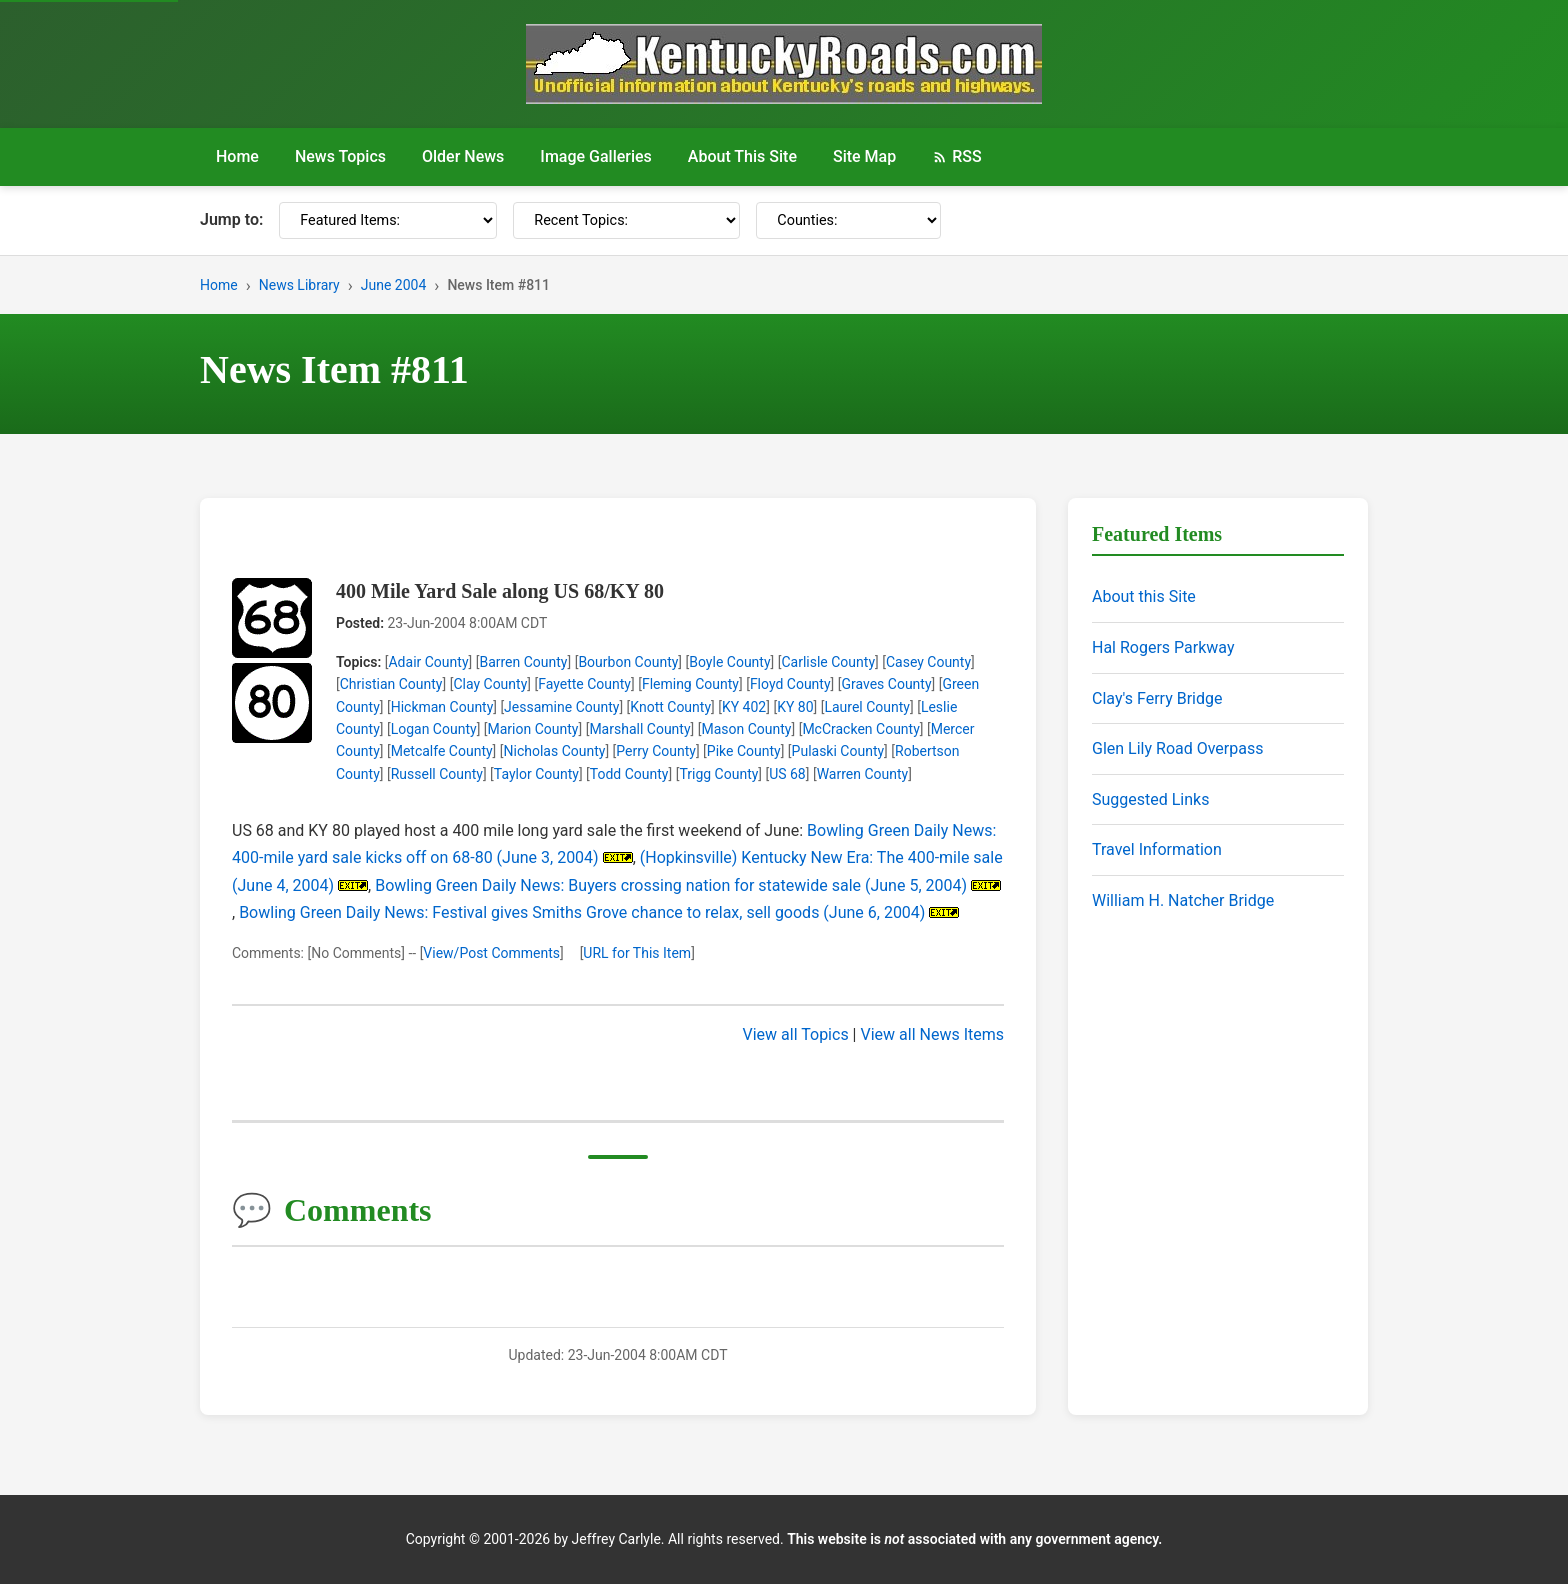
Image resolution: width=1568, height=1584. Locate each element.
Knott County (670, 707)
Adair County (428, 662)
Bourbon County (628, 662)
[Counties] (848, 220)
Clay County (490, 684)
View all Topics (796, 1034)
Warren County (863, 774)
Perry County (656, 751)
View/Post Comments (491, 953)
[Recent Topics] (626, 220)
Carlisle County (828, 662)
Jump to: (231, 219)
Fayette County (584, 684)
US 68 (787, 774)
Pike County (744, 751)
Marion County (533, 729)
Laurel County (867, 707)
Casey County (928, 662)
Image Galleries (596, 156)
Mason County (746, 729)
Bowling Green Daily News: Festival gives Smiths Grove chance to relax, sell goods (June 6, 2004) (582, 912)
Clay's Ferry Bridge (1157, 698)
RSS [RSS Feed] (956, 156)
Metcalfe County (442, 751)
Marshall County (639, 729)
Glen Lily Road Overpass (1177, 748)
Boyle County (729, 662)
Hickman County (442, 707)
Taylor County (536, 774)
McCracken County (860, 729)
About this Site (1144, 596)
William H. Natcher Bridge (1183, 900)
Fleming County (690, 684)
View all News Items (932, 1034)
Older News (463, 156)
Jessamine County (561, 707)
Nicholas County (555, 751)
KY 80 (795, 707)
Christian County (391, 684)
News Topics (340, 156)
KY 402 (744, 707)
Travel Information (1157, 849)
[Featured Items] (388, 220)
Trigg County (718, 774)
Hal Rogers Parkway (1163, 647)
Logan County (434, 729)
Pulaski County (838, 751)
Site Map (864, 156)
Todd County (629, 774)
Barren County (523, 662)
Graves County (886, 684)
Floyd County (790, 684)
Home (237, 156)
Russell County (437, 774)
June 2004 (394, 285)
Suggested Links (1150, 799)
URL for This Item (637, 953)
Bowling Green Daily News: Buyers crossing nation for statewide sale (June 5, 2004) (671, 885)
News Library (299, 285)
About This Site (742, 156)
